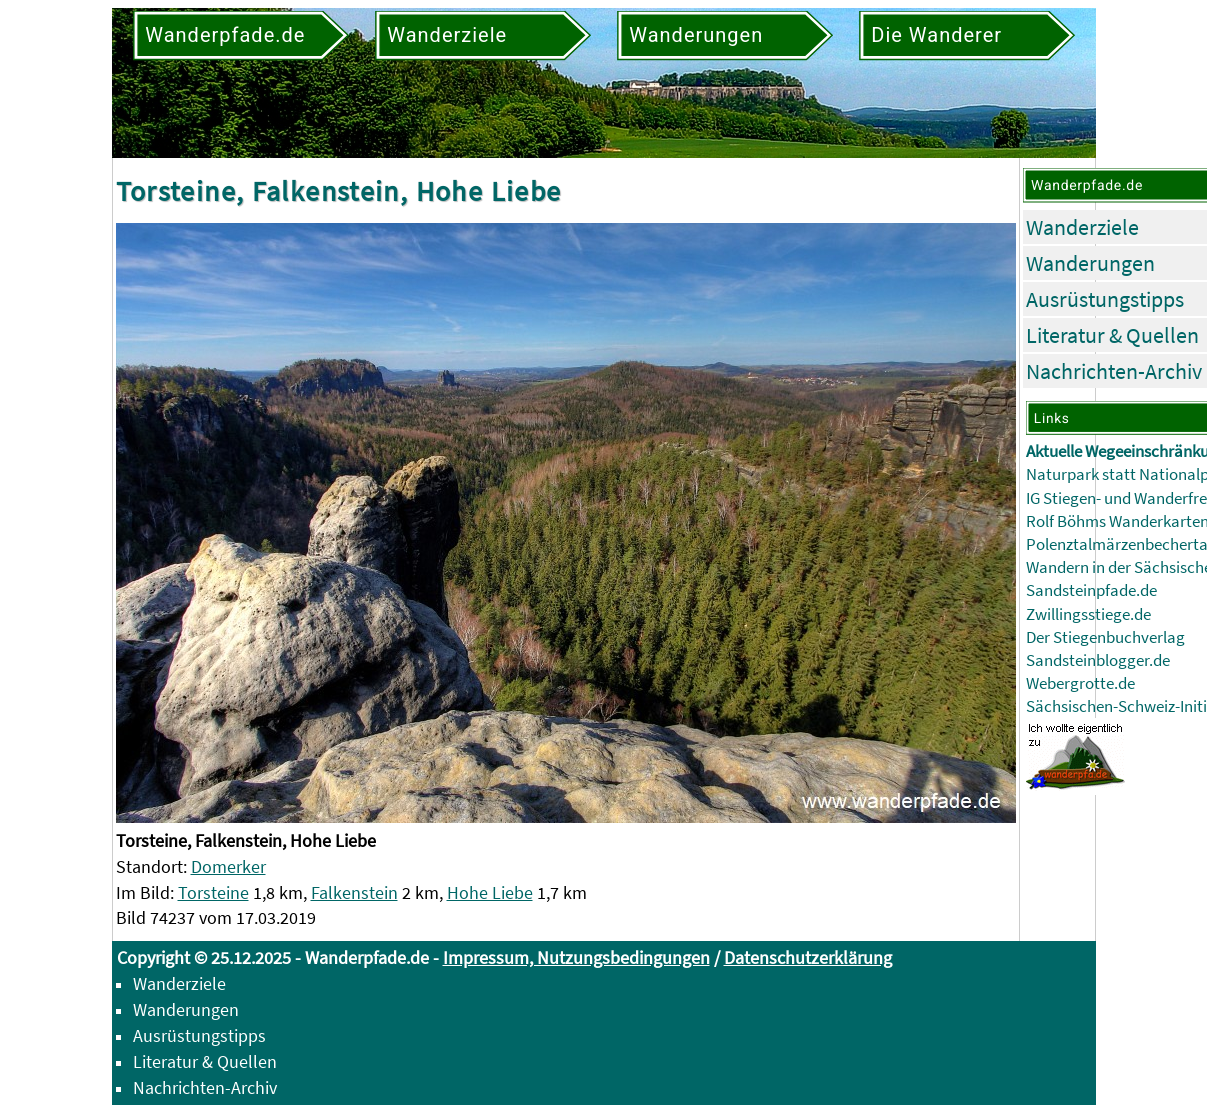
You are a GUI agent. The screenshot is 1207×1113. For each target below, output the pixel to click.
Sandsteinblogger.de (1098, 660)
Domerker (228, 866)
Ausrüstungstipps (1105, 299)
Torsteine (213, 892)
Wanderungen (1090, 263)
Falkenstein (354, 892)
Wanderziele (1082, 227)
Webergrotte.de (1080, 683)
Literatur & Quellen (1112, 335)
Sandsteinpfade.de (1091, 590)
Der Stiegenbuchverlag (1105, 637)
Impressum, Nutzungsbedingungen (576, 957)
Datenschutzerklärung (808, 957)
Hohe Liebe (490, 892)
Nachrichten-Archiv (1114, 371)
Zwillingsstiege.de (1088, 614)
